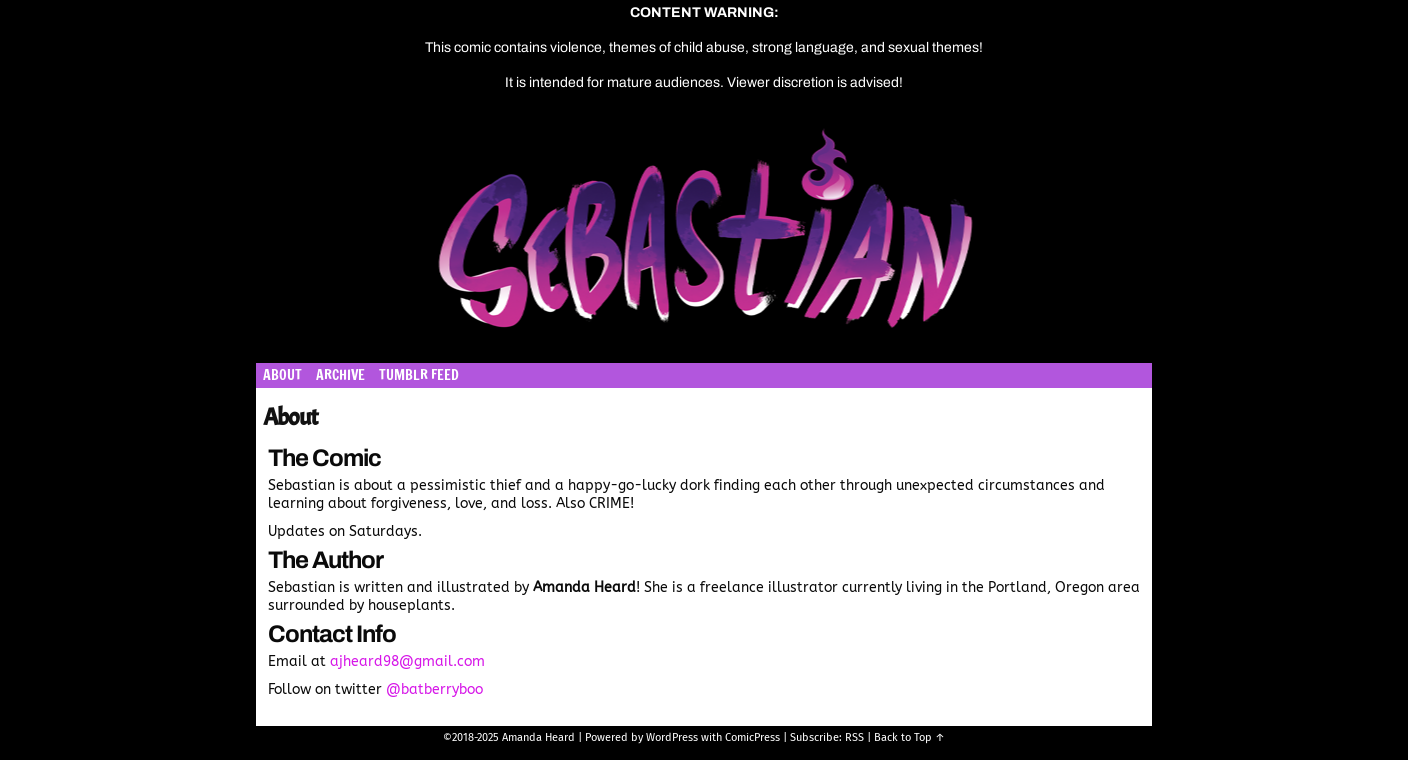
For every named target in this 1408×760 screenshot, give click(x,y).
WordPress (672, 737)
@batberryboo (434, 689)
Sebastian (799, 239)
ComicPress (752, 737)
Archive (340, 375)
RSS (854, 737)
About (282, 375)
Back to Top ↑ (909, 737)
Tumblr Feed (419, 375)
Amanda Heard (538, 737)
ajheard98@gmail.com (407, 661)
